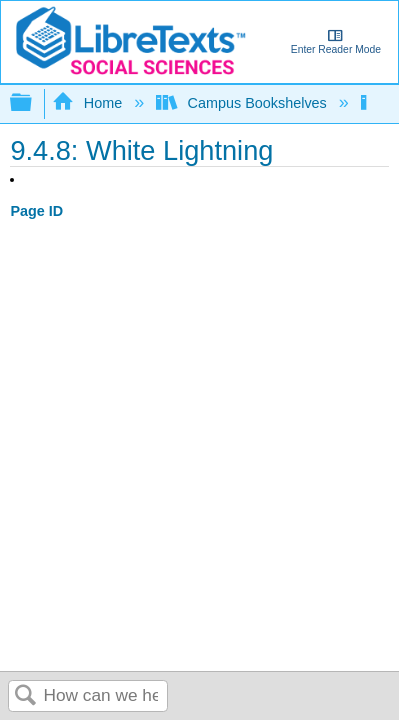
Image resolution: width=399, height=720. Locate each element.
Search (26, 696)
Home (89, 103)
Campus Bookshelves (243, 103)
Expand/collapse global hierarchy (34, 103)
